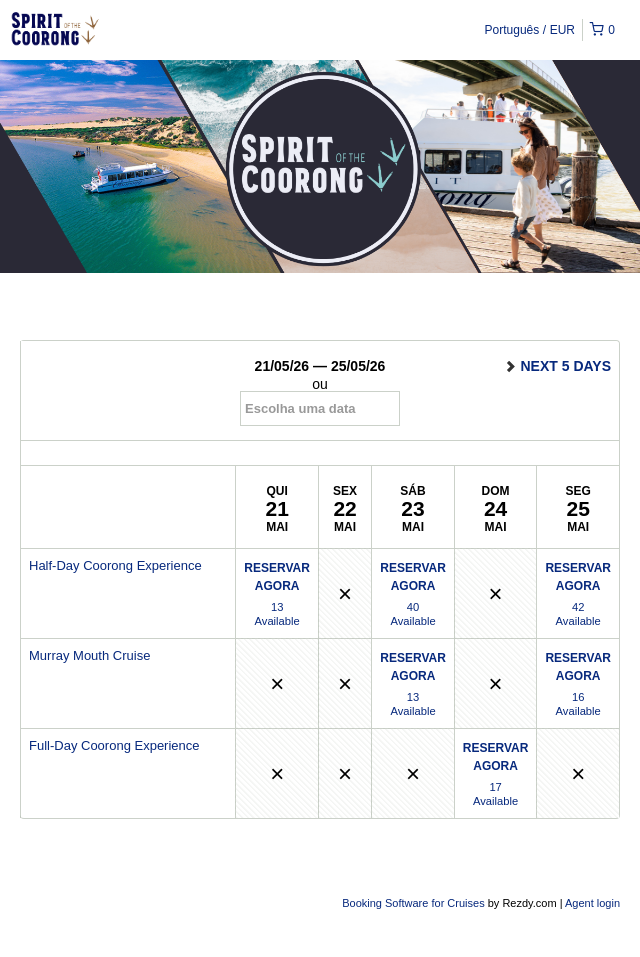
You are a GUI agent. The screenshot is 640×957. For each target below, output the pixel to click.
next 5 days (557, 366)
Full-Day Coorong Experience (114, 745)
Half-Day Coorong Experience (115, 565)
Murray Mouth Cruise (89, 655)
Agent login (592, 903)
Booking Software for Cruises (415, 903)
